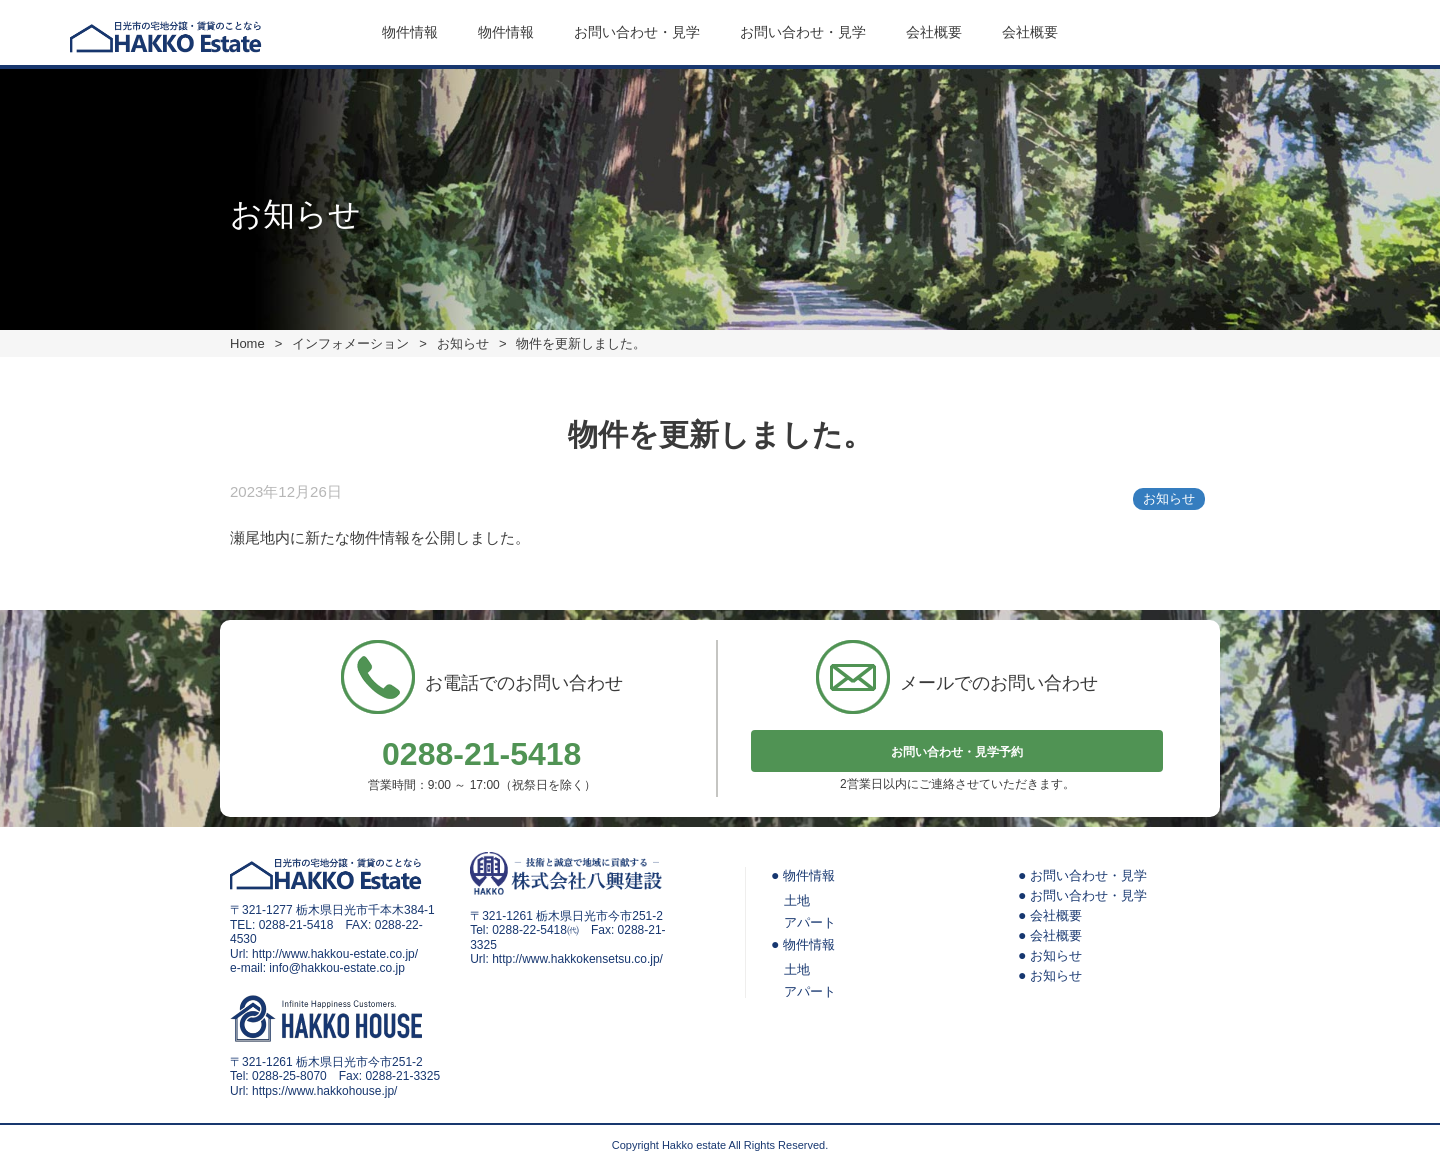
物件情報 (410, 32)
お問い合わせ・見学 (637, 32)
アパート (810, 922)
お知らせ (1169, 498)
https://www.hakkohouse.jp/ (324, 1091)
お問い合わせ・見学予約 (957, 751)
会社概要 (934, 32)
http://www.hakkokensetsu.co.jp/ (577, 959)
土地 (797, 900)
